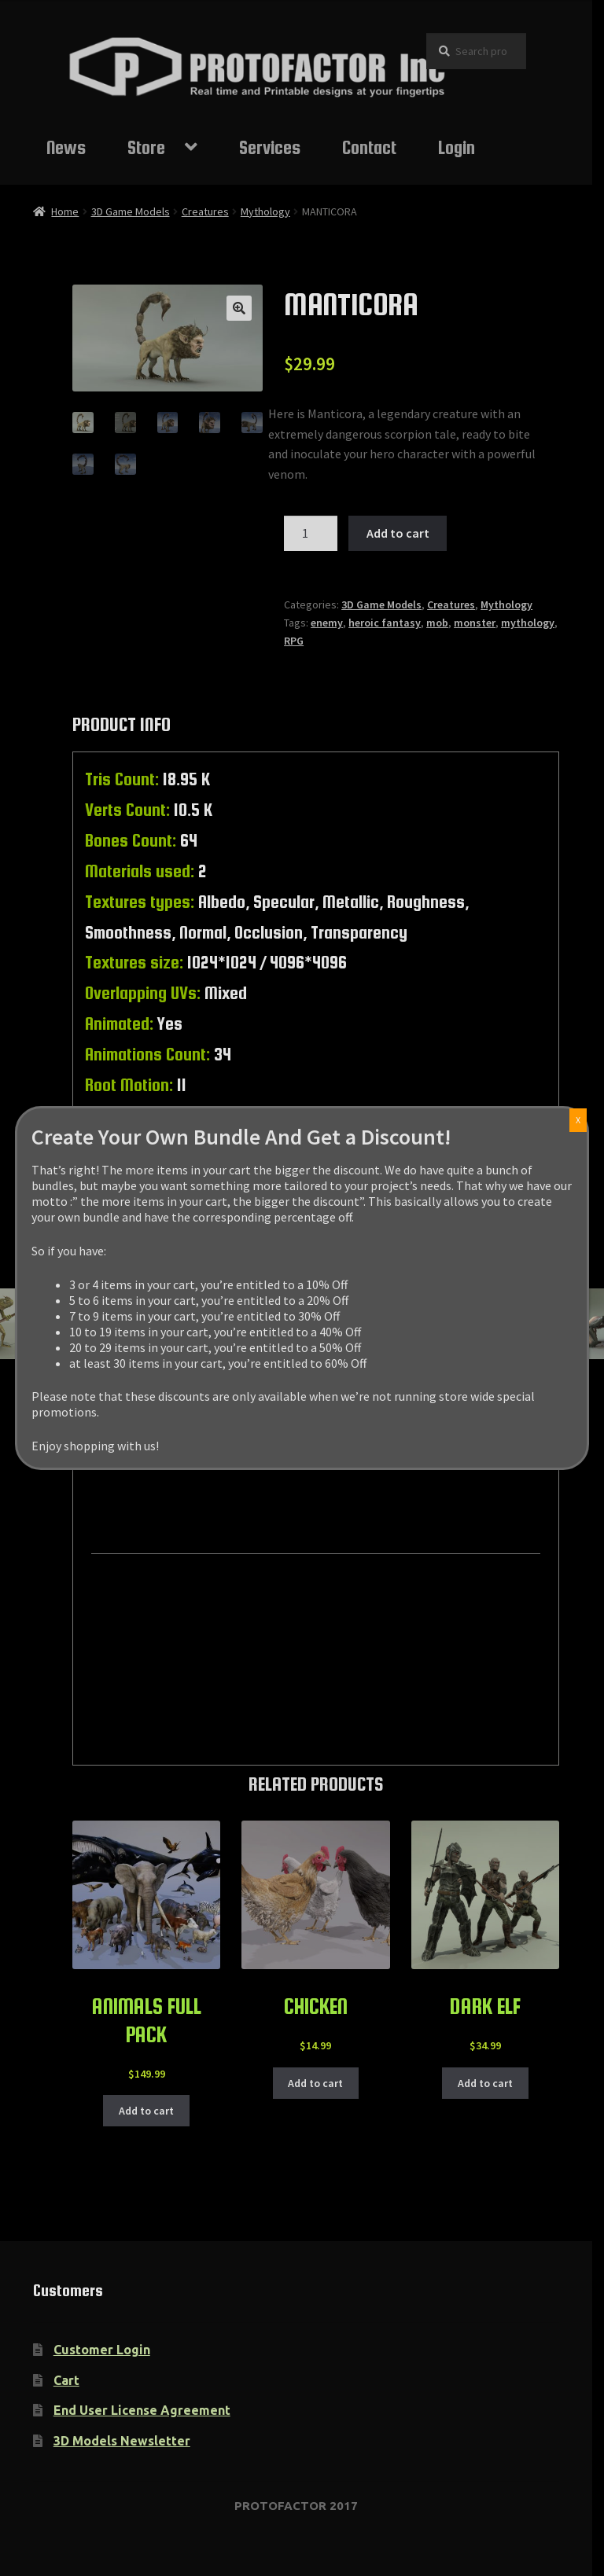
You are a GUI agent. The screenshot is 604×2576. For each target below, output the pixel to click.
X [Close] (578, 1120)
